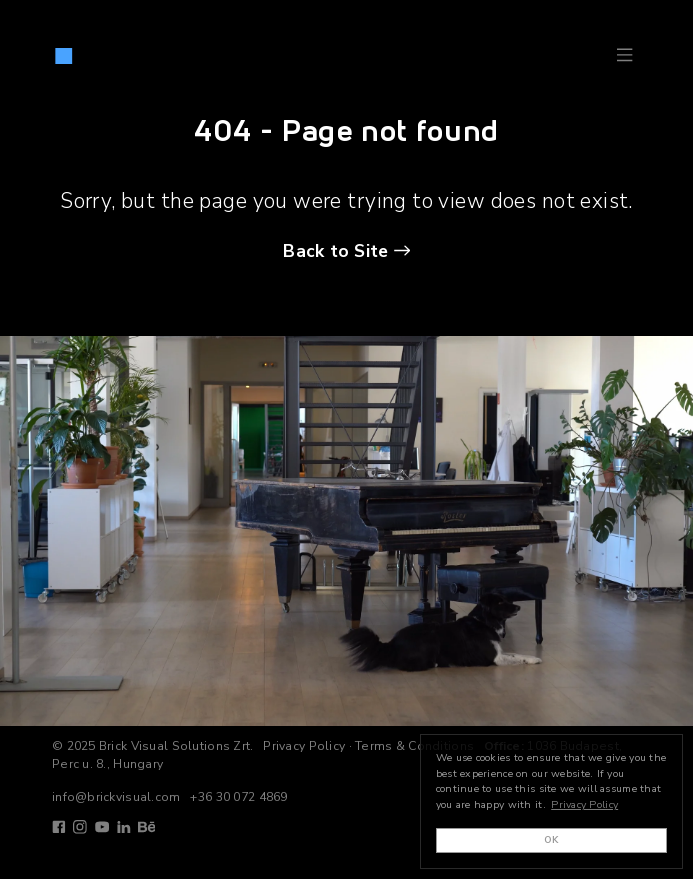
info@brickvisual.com (116, 797)
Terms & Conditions (414, 746)
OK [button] (551, 839)
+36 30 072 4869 (238, 797)
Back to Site (335, 251)
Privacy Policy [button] (584, 804)
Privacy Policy (304, 746)
